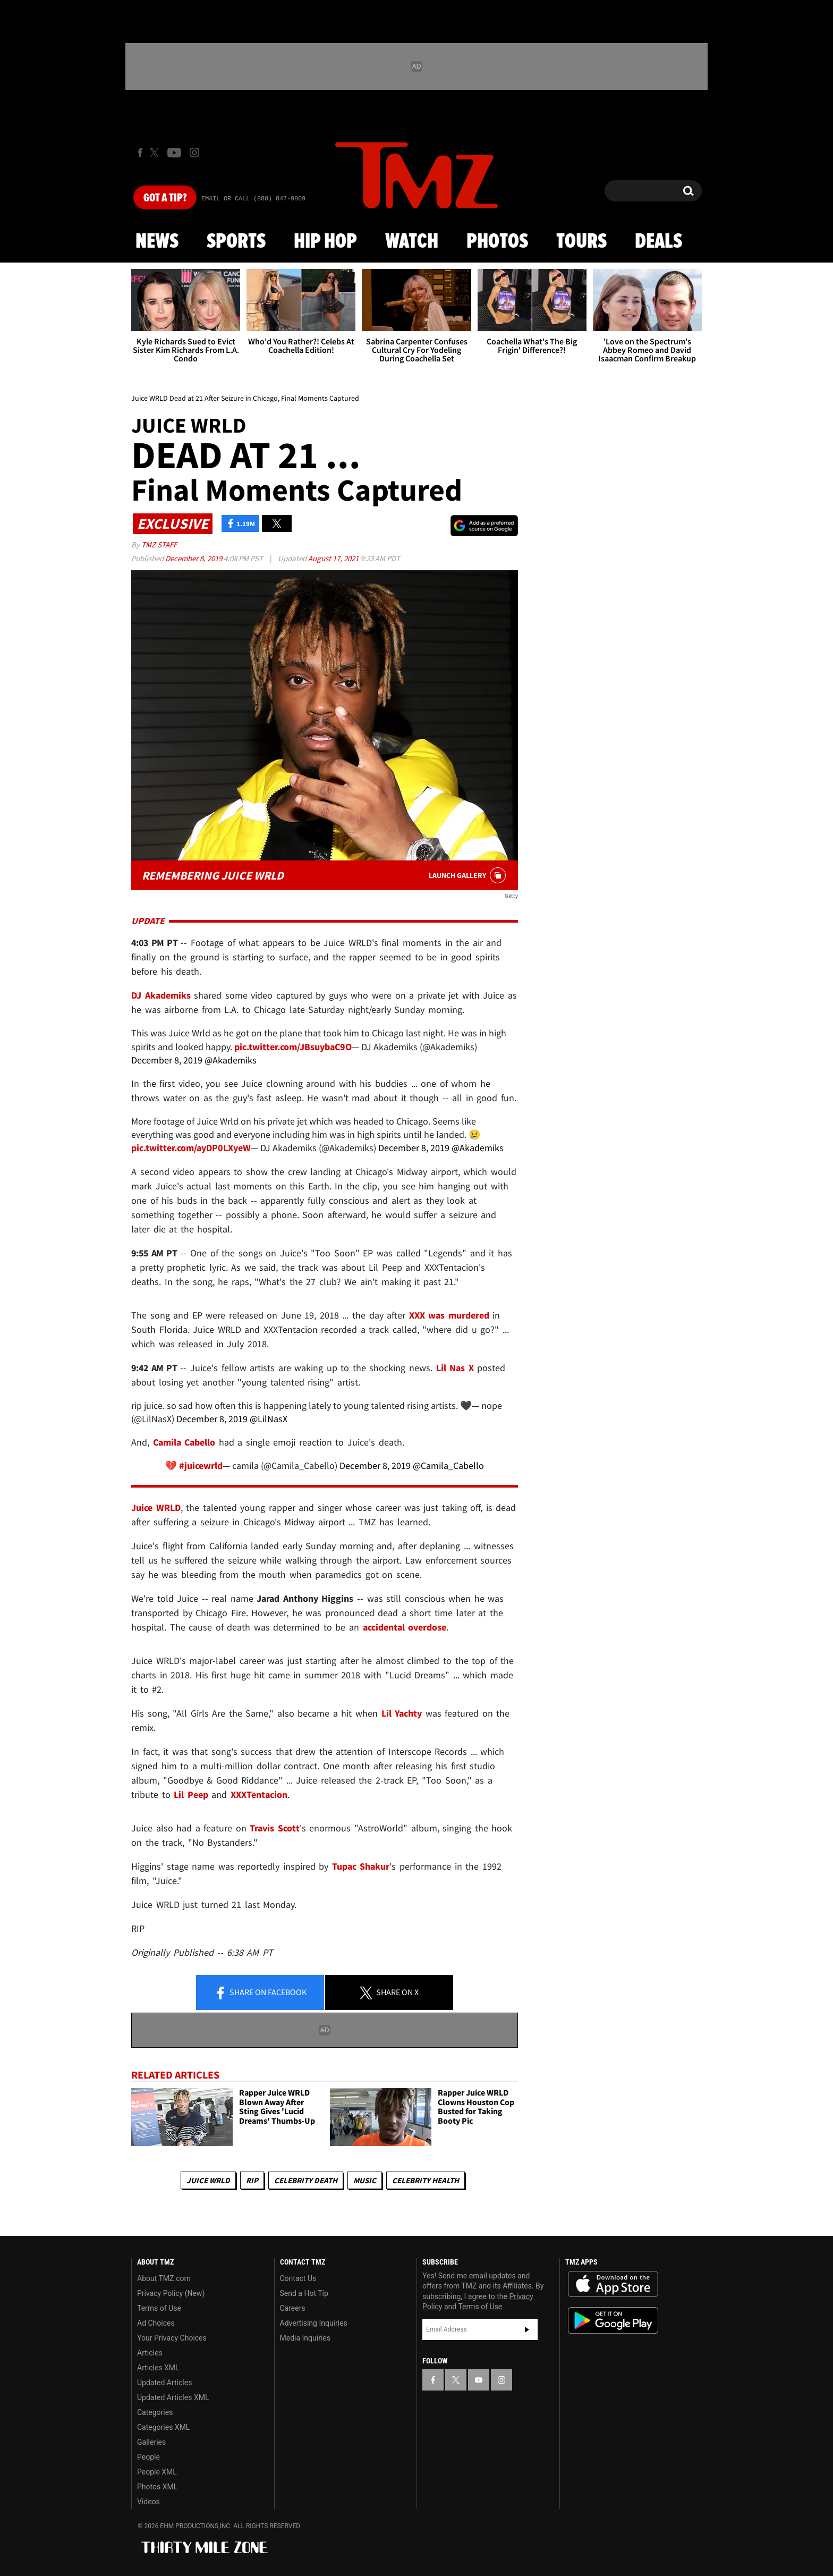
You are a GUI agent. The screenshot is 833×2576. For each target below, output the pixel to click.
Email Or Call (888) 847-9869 (253, 198)
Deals (658, 242)
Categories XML (163, 2427)
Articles (150, 2353)
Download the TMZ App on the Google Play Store (613, 2320)
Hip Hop (325, 242)
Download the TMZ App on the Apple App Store (613, 2284)
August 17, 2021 (334, 558)
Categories (155, 2412)
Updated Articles (164, 2382)
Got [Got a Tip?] (164, 198)
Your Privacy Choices (172, 2338)
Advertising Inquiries (313, 2323)
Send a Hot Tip (304, 2293)
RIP (252, 2180)
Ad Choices (156, 2323)
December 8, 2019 (194, 558)
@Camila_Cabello (448, 1465)
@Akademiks (231, 1060)
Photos (497, 242)
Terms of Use (159, 2308)
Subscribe (527, 2329)
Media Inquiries (305, 2338)
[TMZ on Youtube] (174, 152)
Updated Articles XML (173, 2397)
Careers (292, 2308)
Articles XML (158, 2367)
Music (364, 2180)
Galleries (151, 2442)
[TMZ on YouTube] (478, 2380)
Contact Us (298, 2278)
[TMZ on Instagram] (194, 152)
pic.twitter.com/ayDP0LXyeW (191, 1148)
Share (260, 1993)
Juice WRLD (208, 2180)
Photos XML (157, 2486)
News (156, 242)
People (148, 2457)
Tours (581, 242)
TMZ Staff (159, 544)
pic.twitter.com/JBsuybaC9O (293, 1047)
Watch (411, 242)
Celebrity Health (425, 2180)
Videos (148, 2501)
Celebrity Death (305, 2180)
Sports (236, 242)
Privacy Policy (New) (171, 2293)
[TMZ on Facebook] (140, 153)
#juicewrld (201, 1465)
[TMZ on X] (156, 153)
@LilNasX (268, 1419)
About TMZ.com (164, 2278)
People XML (157, 2472)
